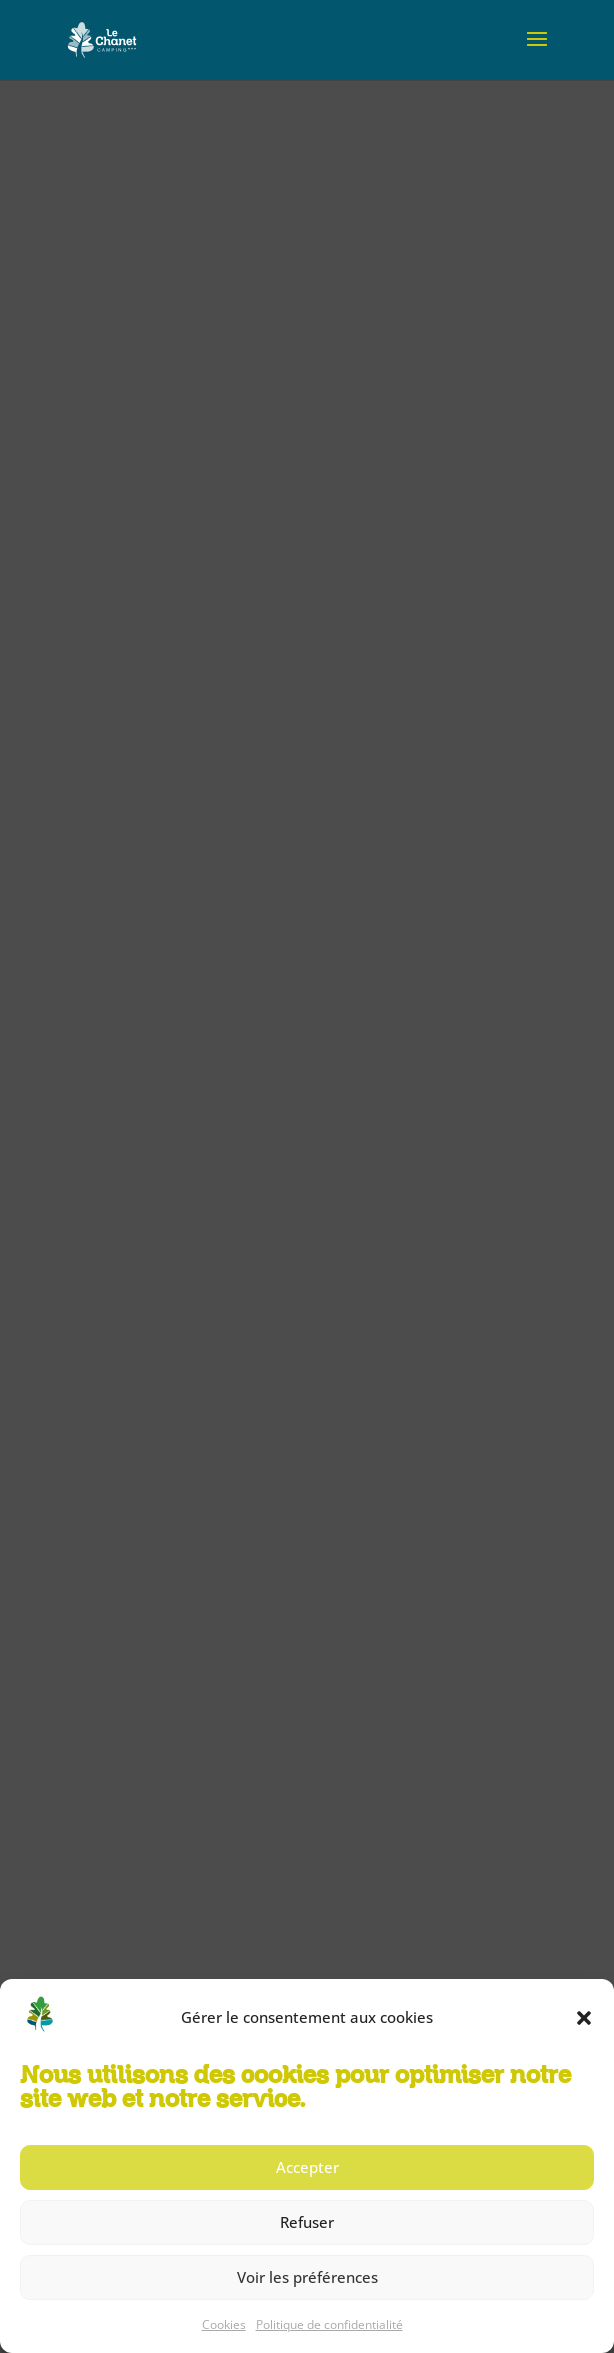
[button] (584, 2018)
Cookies (224, 2324)
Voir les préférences (307, 2277)
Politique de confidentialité (329, 2324)
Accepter (307, 2167)
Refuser (307, 2222)
